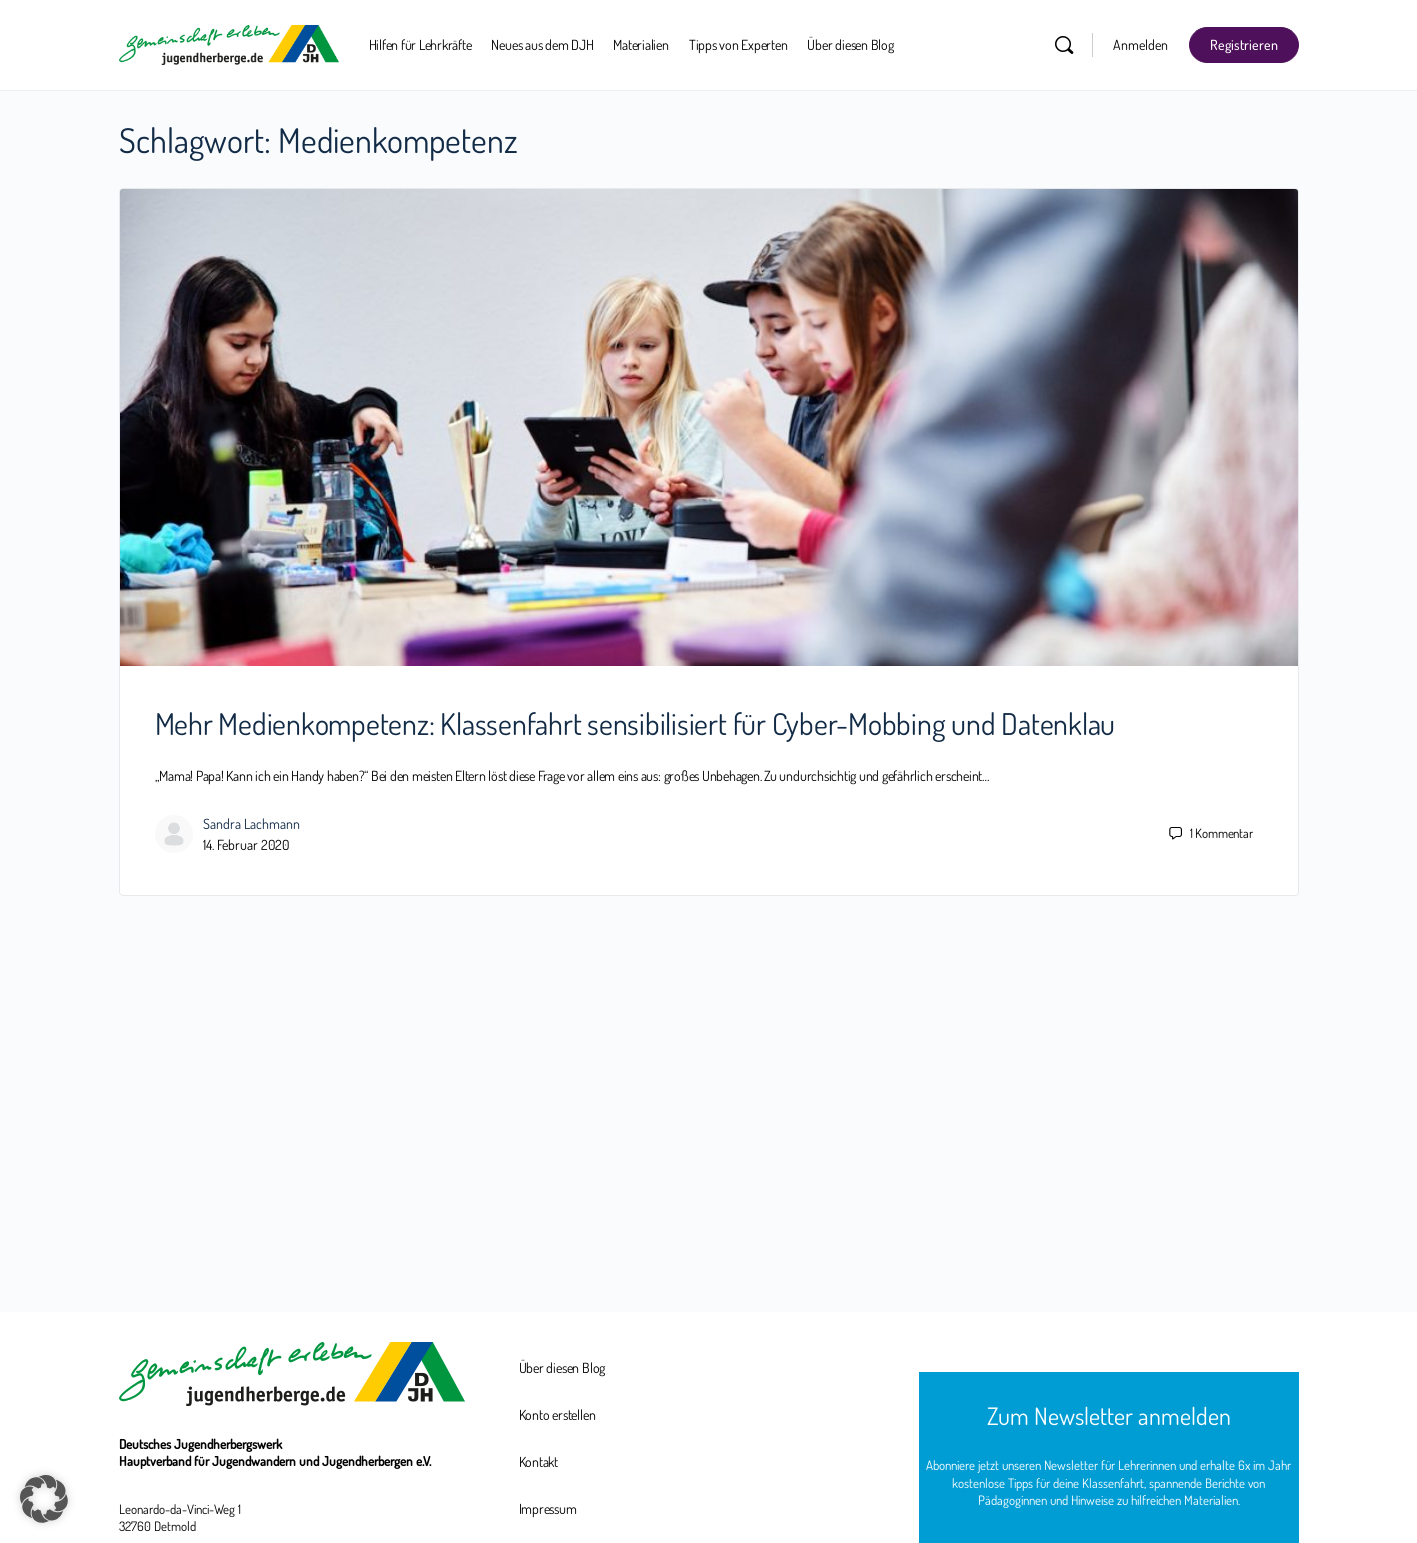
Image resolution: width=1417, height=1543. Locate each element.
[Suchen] (1064, 45)
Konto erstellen (557, 1414)
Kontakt (539, 1461)
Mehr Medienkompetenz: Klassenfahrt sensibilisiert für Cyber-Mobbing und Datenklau (635, 723)
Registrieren (1244, 44)
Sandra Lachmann (251, 823)
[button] (44, 1499)
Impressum (548, 1508)
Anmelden (1140, 44)
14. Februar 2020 (246, 844)
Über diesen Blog (562, 1367)
